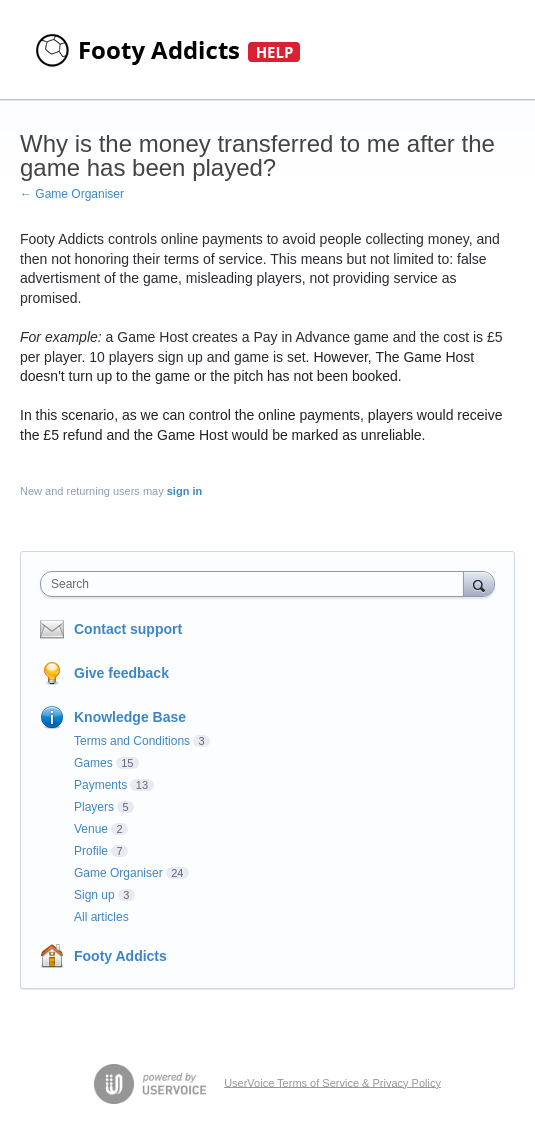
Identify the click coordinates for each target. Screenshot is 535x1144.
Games (93, 763)
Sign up (94, 895)
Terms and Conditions (132, 741)
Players (94, 807)
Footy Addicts (120, 956)
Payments (100, 785)
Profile (91, 851)
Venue (91, 829)
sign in (184, 491)
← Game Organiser (72, 194)
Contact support (128, 629)
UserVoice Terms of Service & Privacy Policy (332, 1082)
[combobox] (256, 584)
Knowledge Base (130, 717)
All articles (101, 917)
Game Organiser (118, 873)
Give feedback (121, 673)
